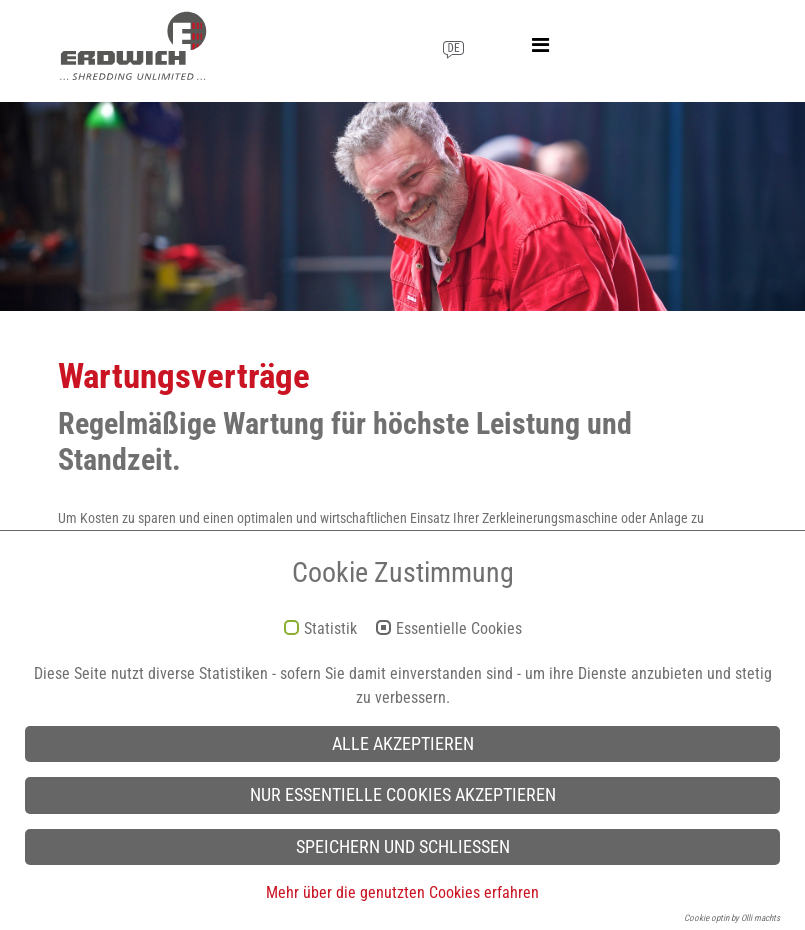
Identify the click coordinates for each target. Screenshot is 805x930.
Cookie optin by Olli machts (732, 918)
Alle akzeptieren (403, 744)
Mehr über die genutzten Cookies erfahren (402, 892)
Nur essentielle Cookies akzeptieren (403, 795)
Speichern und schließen (403, 847)
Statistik (330, 629)
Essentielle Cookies (459, 629)
